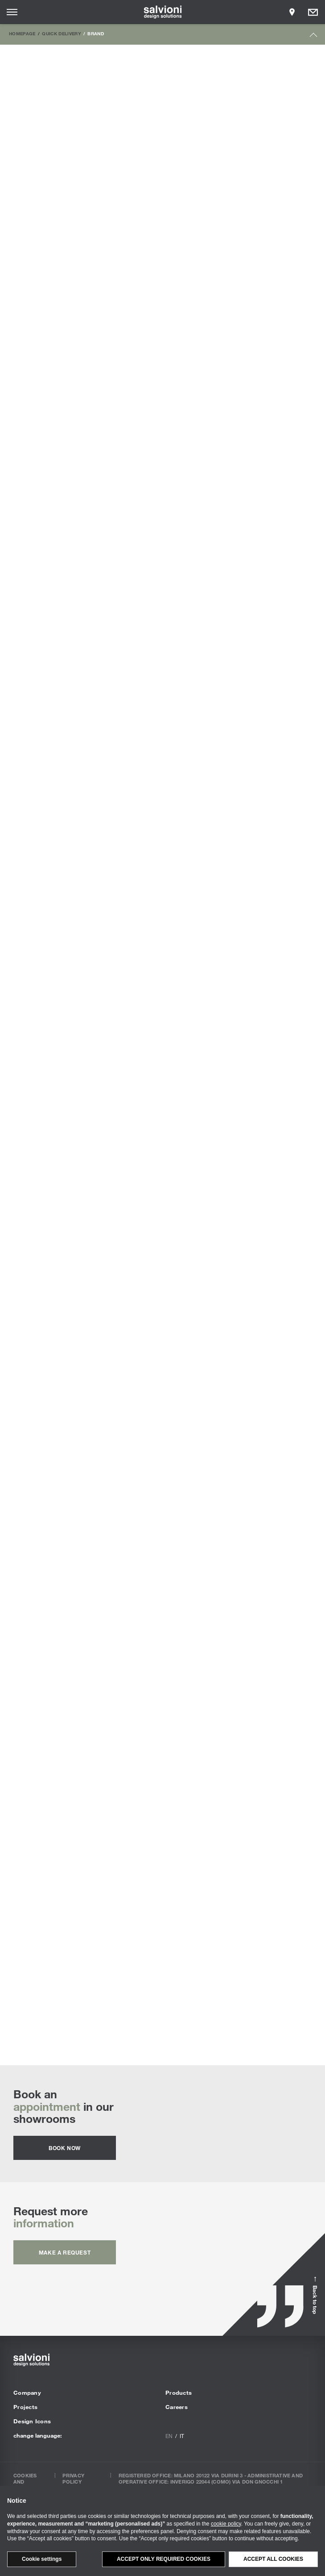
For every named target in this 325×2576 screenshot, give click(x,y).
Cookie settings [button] (42, 2559)
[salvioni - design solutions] (162, 12)
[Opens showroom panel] (292, 12)
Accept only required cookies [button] (163, 2559)
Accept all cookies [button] (273, 2559)
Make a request (65, 2252)
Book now (65, 2147)
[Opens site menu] (12, 12)
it (182, 2435)
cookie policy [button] (226, 2524)
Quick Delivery (61, 33)
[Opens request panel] (313, 12)
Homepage (22, 33)
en (169, 2435)
